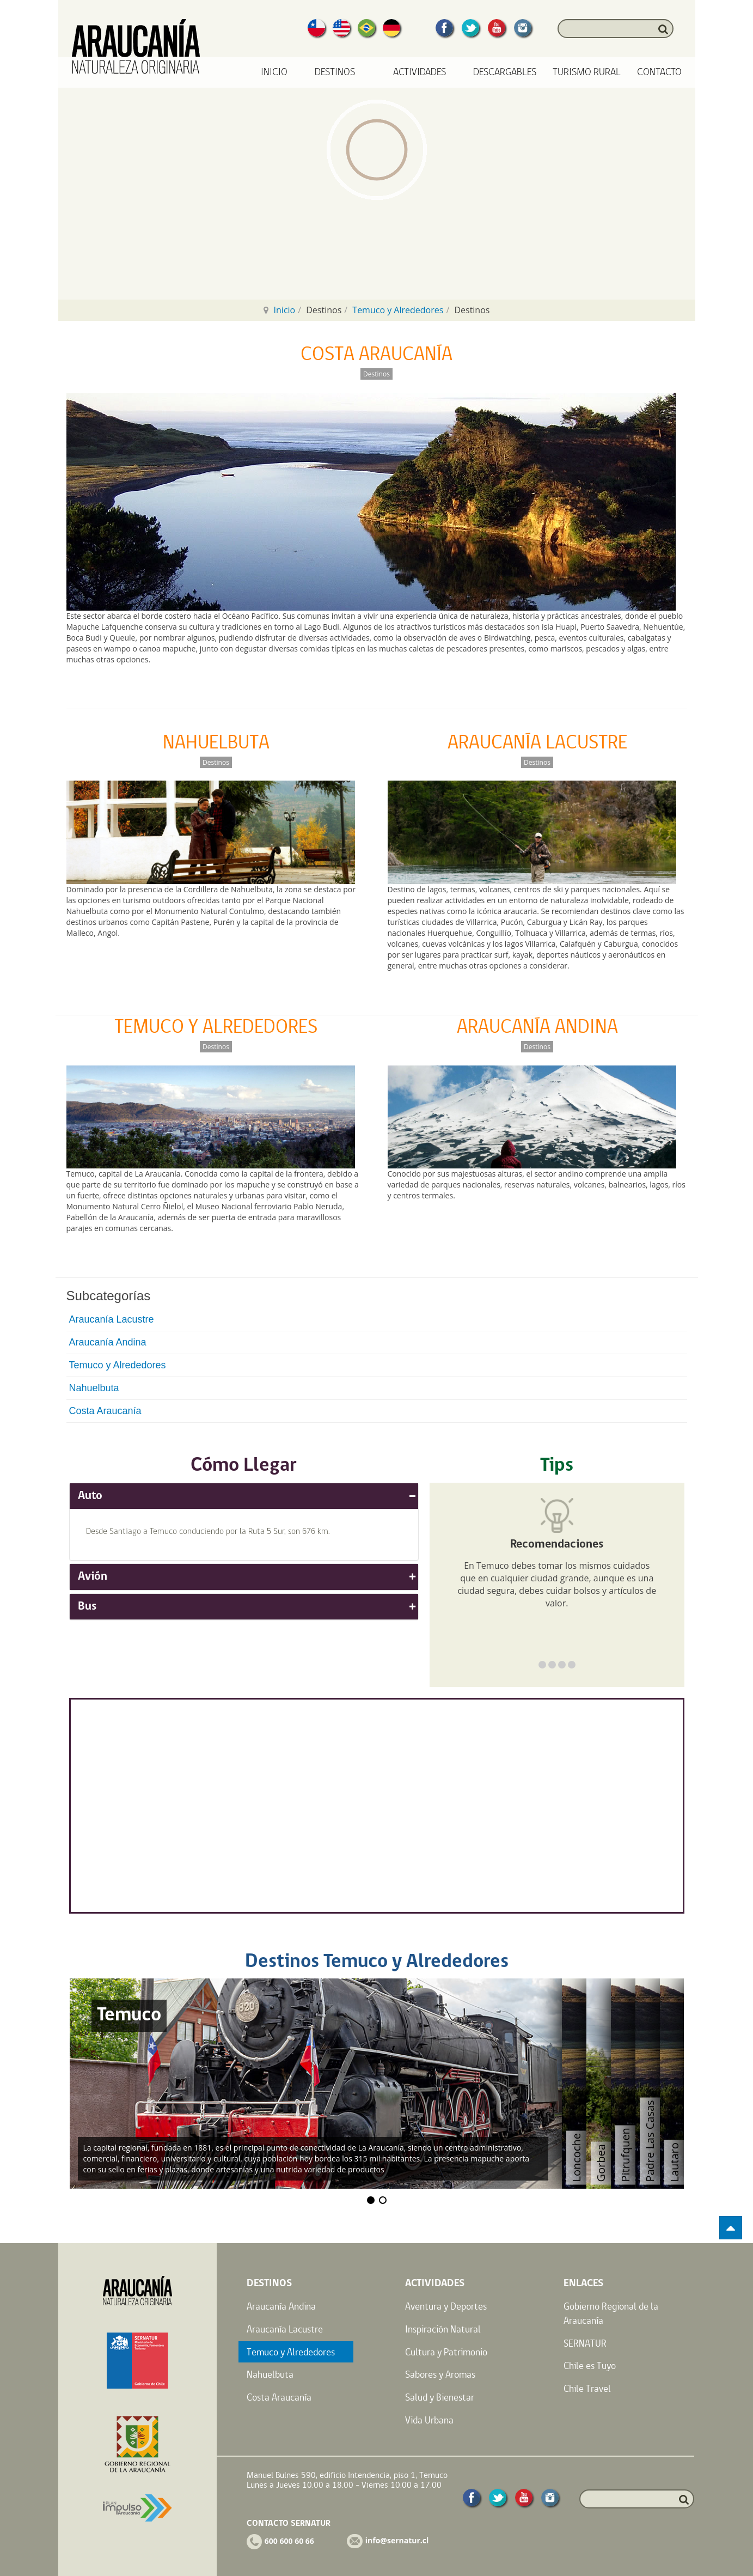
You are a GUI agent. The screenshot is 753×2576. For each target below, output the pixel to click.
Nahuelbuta (94, 1388)
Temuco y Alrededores (397, 310)
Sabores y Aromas (440, 2374)
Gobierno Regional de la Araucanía (611, 2313)
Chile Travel (587, 2388)
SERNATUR (585, 2343)
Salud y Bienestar (439, 2397)
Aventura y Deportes (446, 2306)
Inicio (274, 72)
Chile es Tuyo (590, 2365)
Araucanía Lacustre (111, 1319)
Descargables (504, 72)
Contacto (659, 72)
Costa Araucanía (105, 1410)
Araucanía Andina (107, 1342)
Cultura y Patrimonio (446, 2352)
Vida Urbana (429, 2420)
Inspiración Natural (443, 2329)
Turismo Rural (587, 72)
